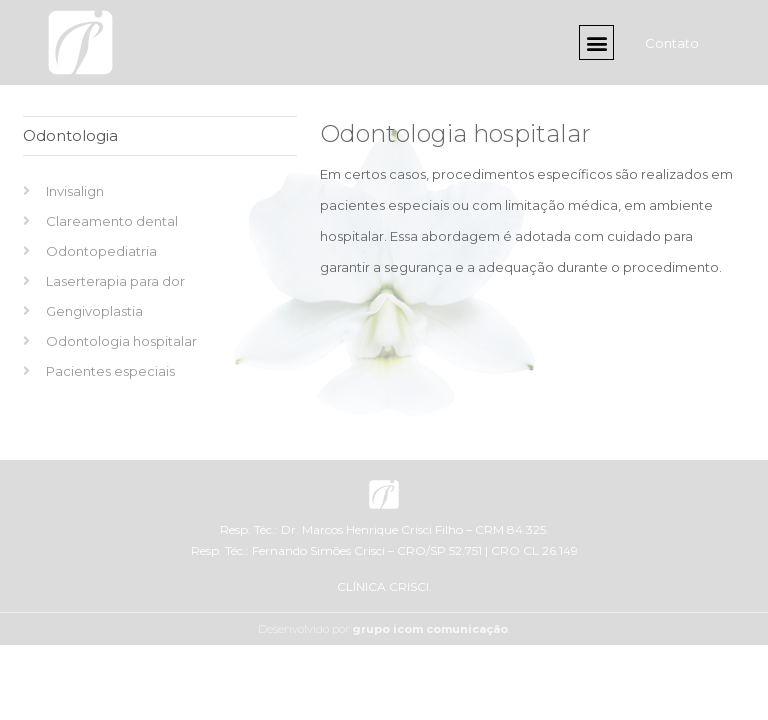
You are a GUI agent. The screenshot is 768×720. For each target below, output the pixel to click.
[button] (596, 42)
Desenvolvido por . (384, 629)
